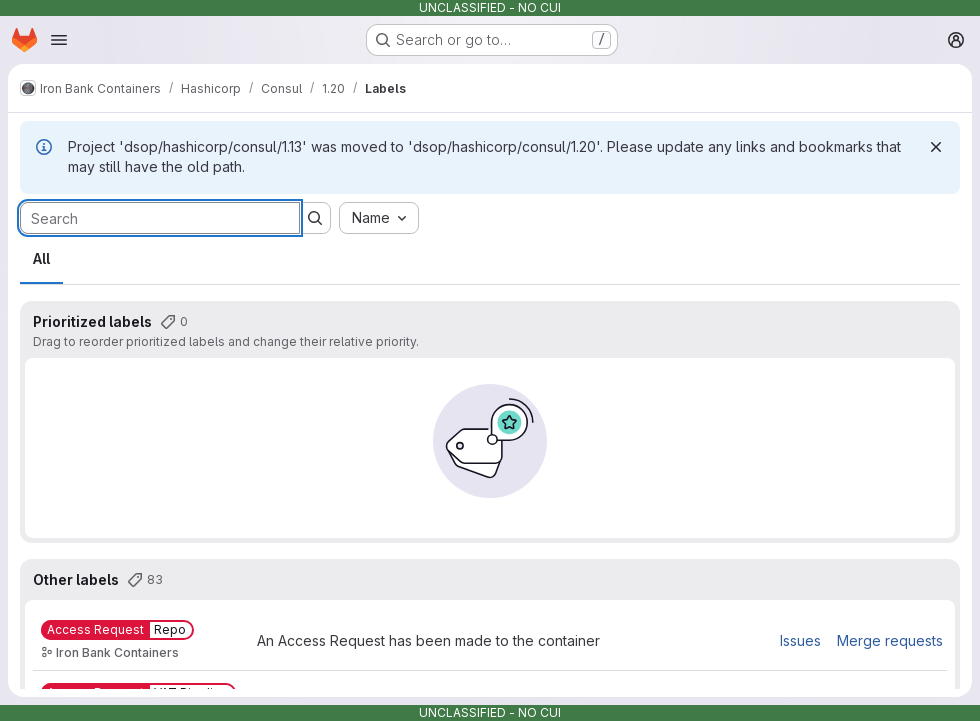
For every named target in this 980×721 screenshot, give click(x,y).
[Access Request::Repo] (117, 630)
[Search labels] (160, 218)
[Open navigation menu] (59, 40)
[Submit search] (315, 218)
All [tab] (41, 258)
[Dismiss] (936, 147)
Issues (800, 640)
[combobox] (379, 218)
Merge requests (890, 640)
